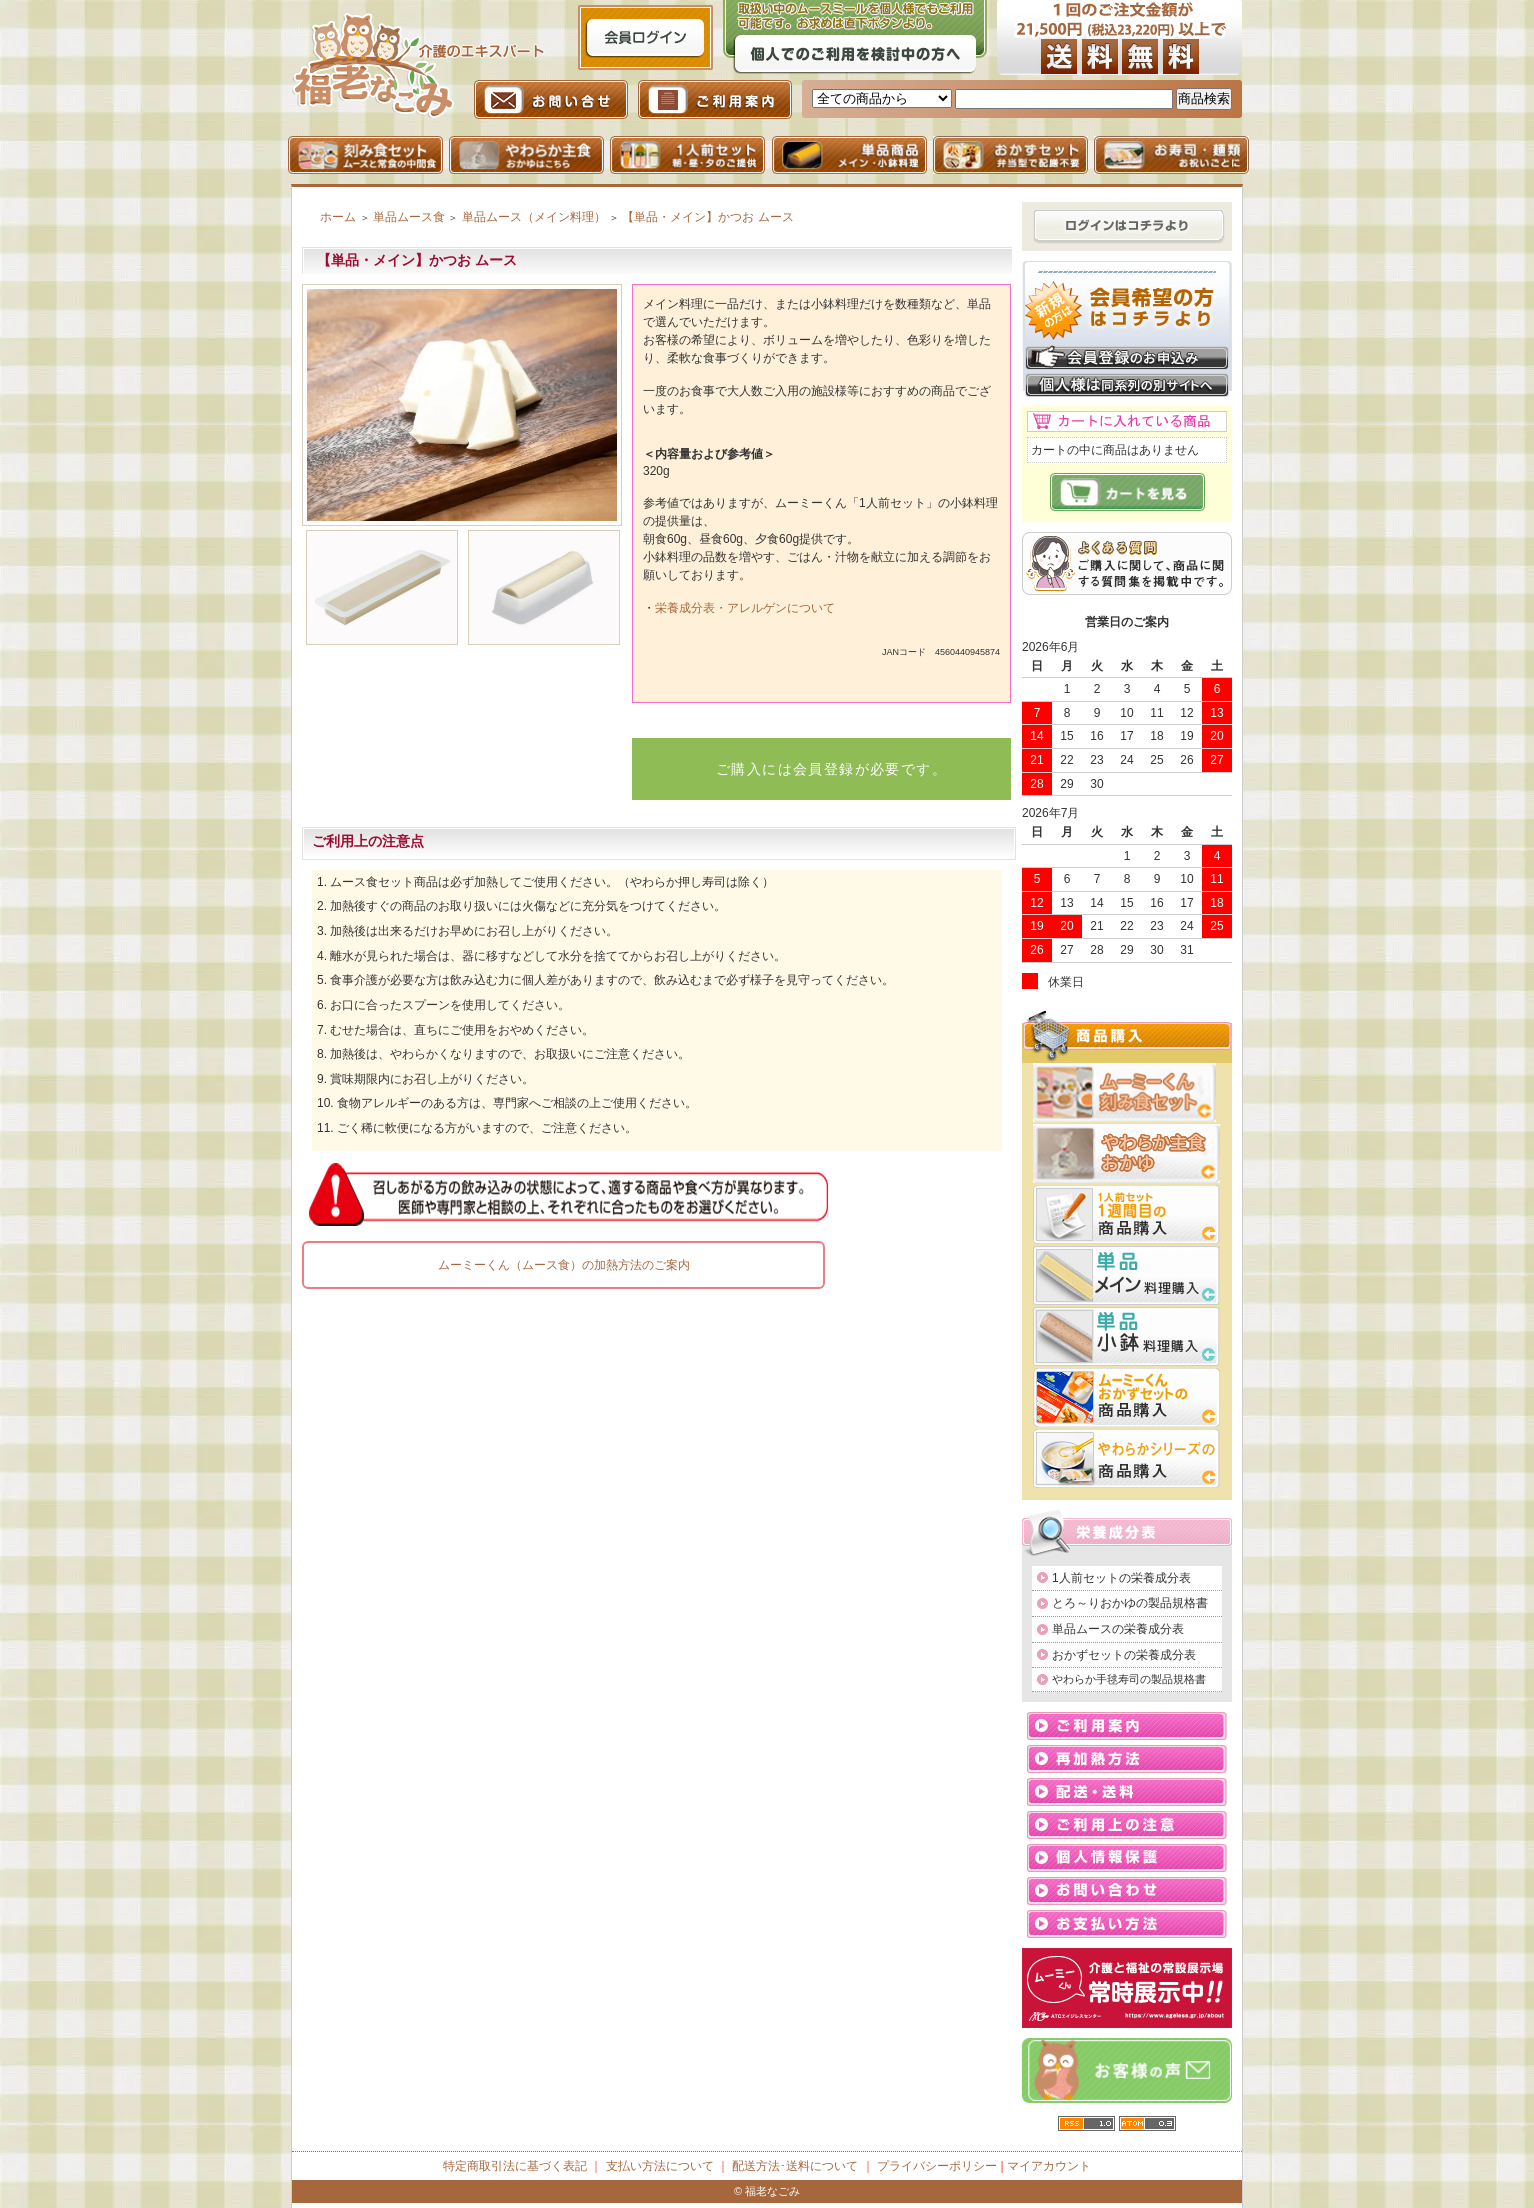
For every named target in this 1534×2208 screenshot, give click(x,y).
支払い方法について (660, 2166)
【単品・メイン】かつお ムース (707, 217)
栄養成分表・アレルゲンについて (745, 608)
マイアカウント (1049, 2166)
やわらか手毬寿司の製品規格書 (1129, 1679)
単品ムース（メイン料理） (534, 217)
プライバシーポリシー (937, 2166)
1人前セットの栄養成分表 (1121, 1578)
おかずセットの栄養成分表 (1124, 1655)
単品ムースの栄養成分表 (1118, 1629)
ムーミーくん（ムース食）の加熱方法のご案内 (564, 1265)
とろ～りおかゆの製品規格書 (1130, 1603)
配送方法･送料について (795, 2166)
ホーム (338, 217)
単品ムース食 (409, 217)
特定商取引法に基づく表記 (515, 2166)
